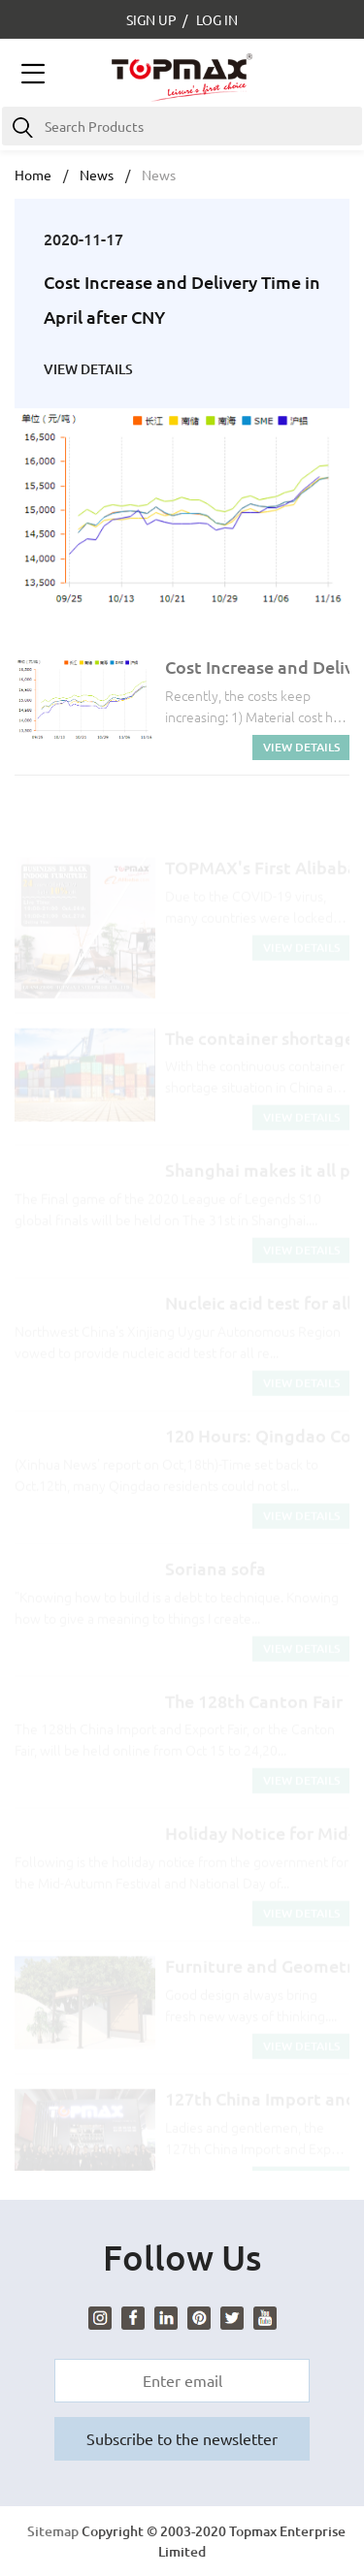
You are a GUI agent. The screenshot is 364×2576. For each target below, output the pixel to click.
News (97, 174)
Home (33, 174)
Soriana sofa (215, 1577)
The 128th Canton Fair (254, 1710)
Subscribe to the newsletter (182, 2438)
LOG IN (217, 19)
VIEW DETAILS (88, 369)
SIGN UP (151, 19)
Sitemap (53, 2531)
